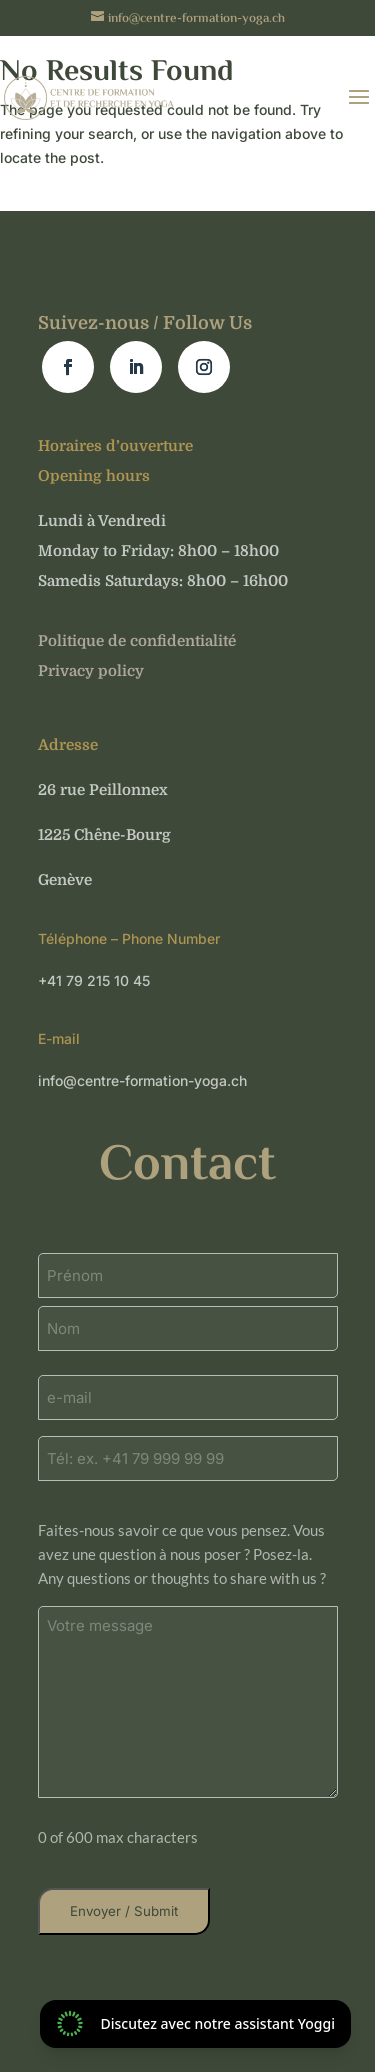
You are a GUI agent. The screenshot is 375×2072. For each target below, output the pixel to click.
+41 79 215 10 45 (94, 980)
